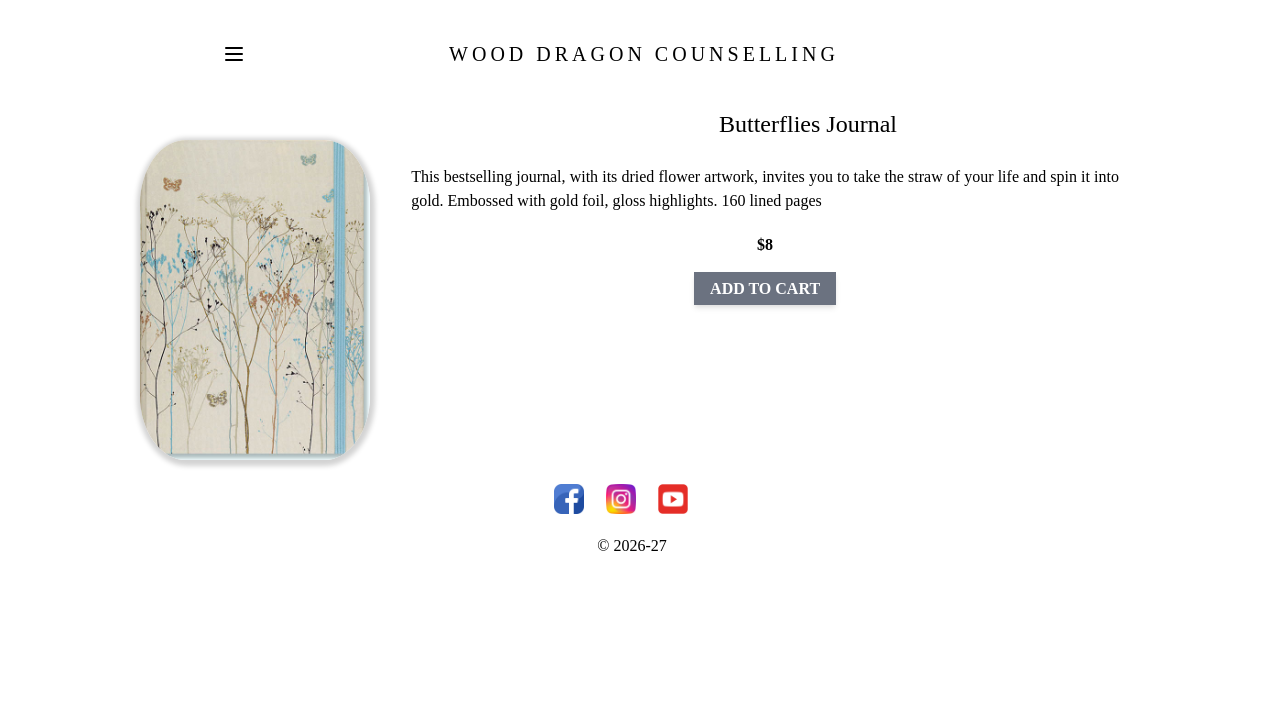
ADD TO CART (765, 288)
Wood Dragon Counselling (644, 54)
